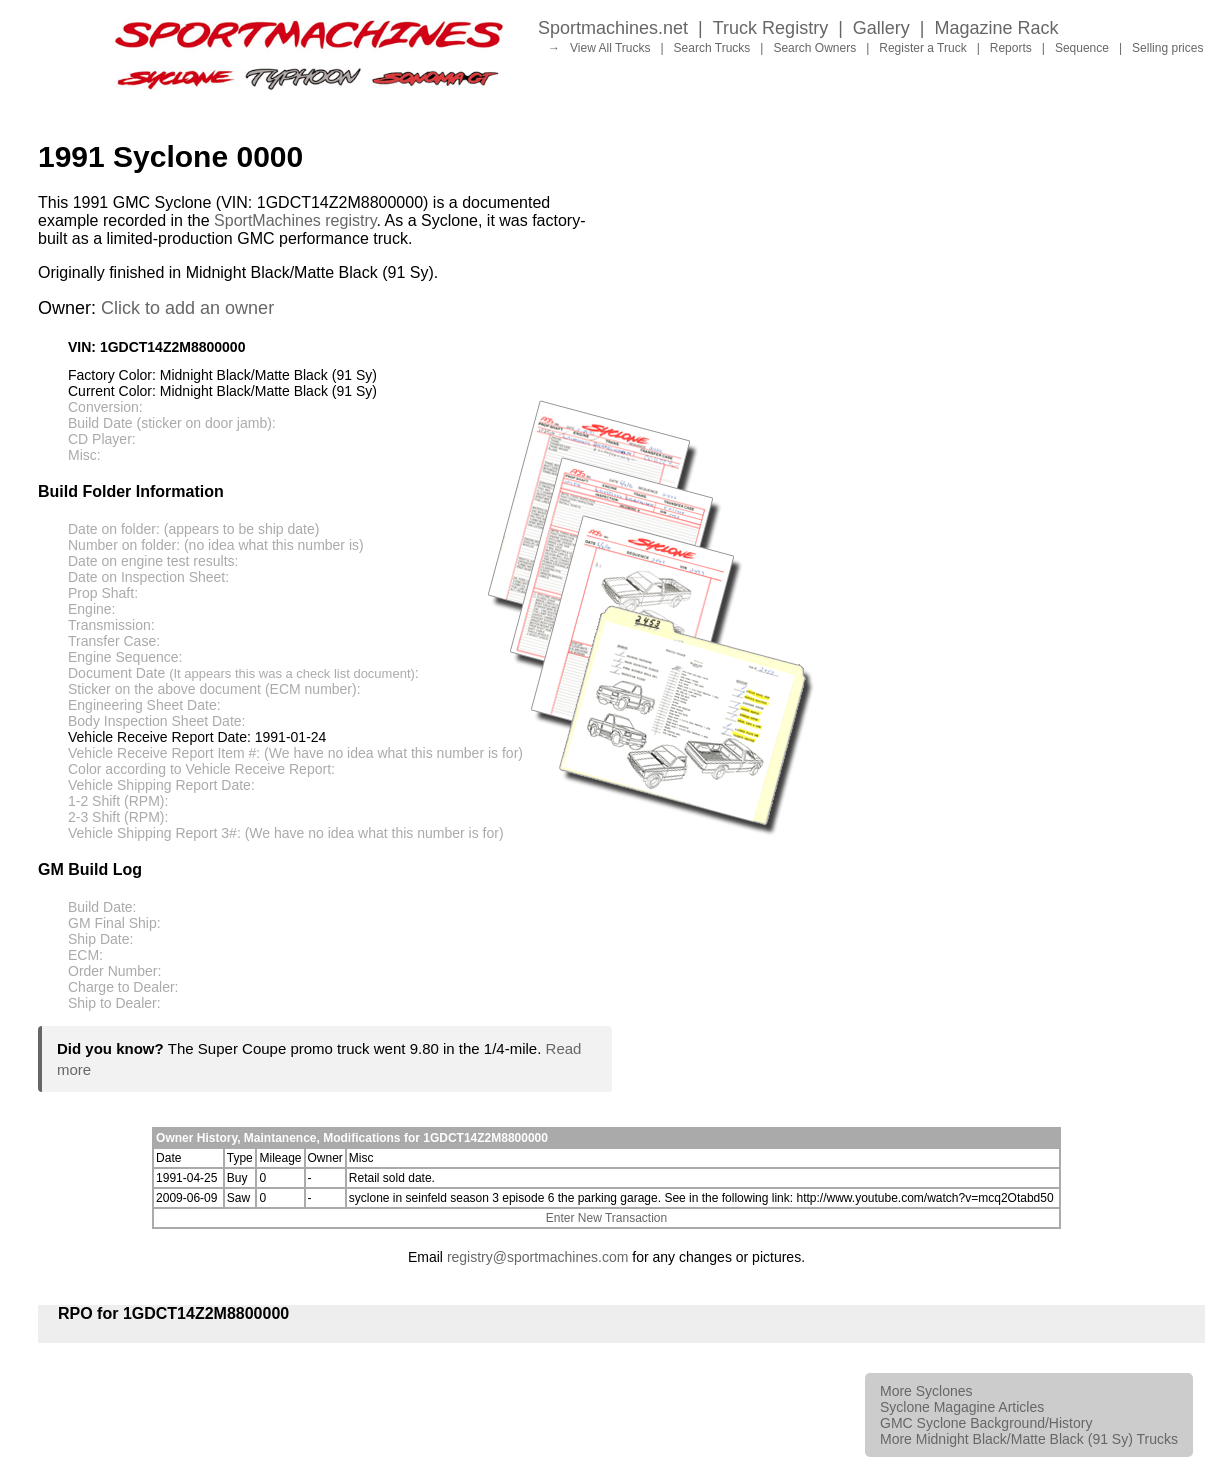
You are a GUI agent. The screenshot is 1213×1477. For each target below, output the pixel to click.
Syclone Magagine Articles (962, 1407)
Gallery (881, 28)
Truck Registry (770, 28)
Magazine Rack (997, 28)
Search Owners (814, 48)
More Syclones (926, 1391)
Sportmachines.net (613, 28)
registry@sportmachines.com (538, 1257)
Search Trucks (712, 48)
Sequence (1082, 48)
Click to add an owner (187, 308)
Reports (1011, 48)
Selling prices (1167, 48)
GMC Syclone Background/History (986, 1423)
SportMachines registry (295, 220)
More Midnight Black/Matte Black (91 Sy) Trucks (1029, 1439)
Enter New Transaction (606, 1218)
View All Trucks (610, 48)
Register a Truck (922, 48)
